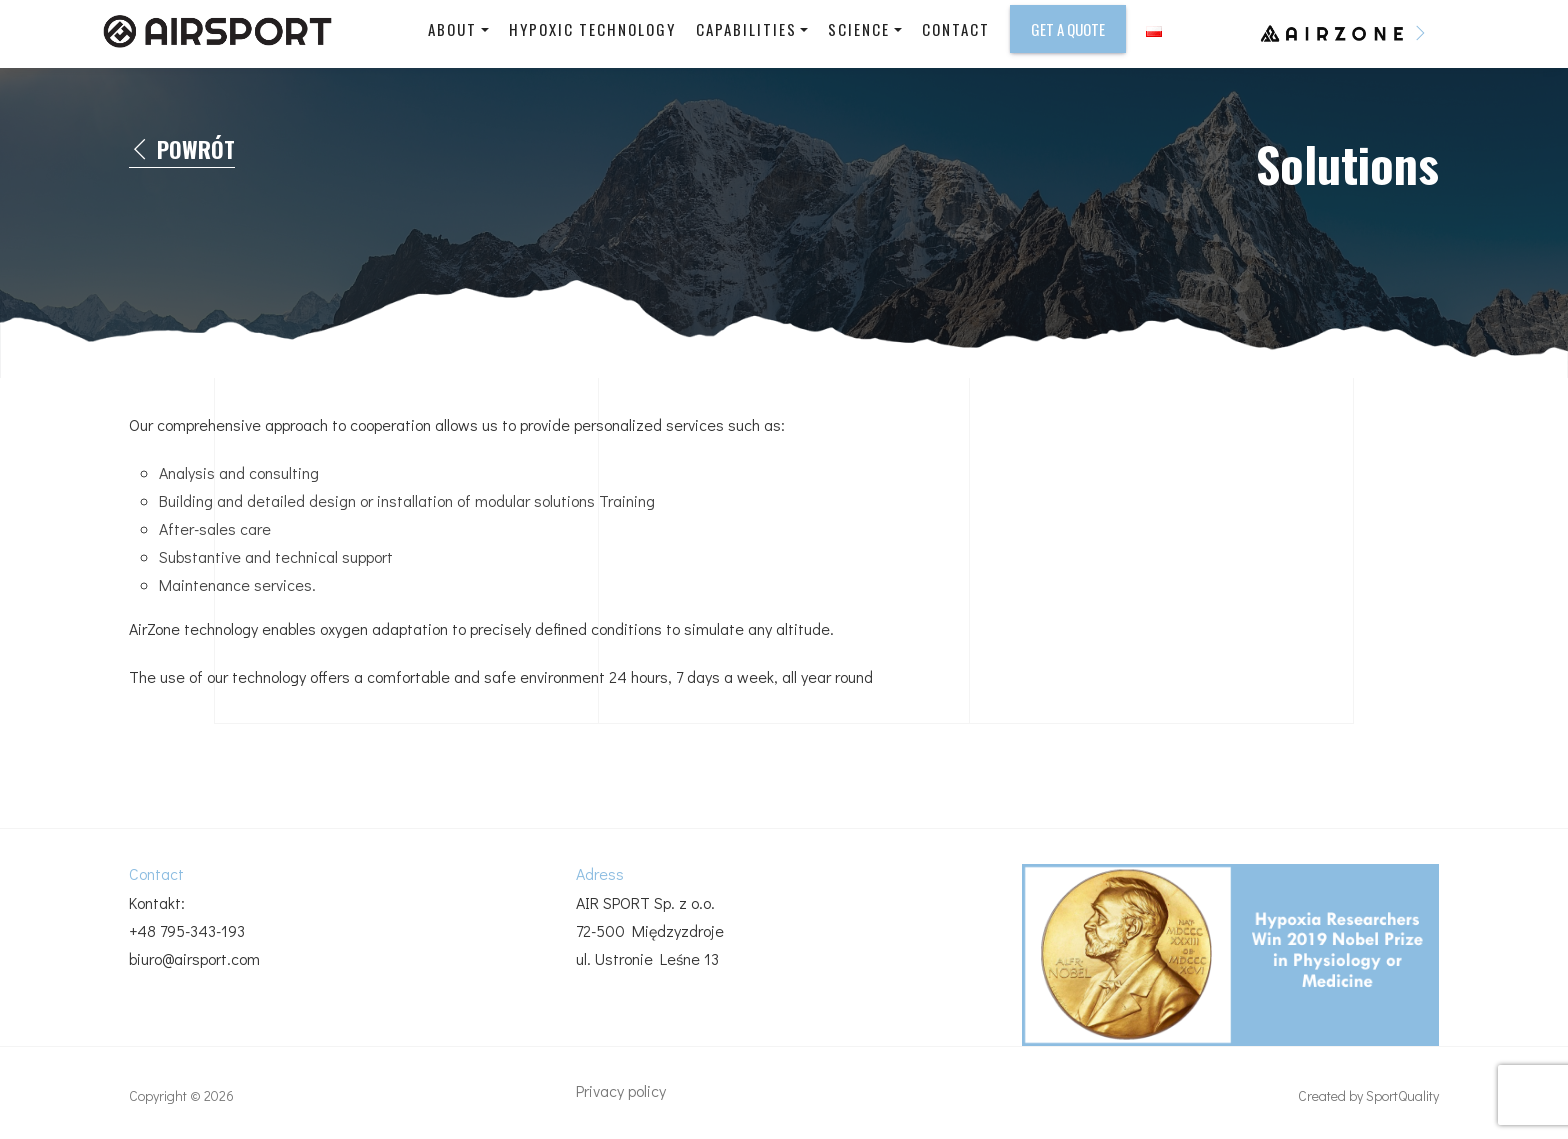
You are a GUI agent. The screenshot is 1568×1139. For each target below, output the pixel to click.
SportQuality (1402, 1095)
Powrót (182, 150)
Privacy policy (621, 1090)
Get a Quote (1068, 29)
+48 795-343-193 (187, 930)
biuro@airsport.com (194, 958)
